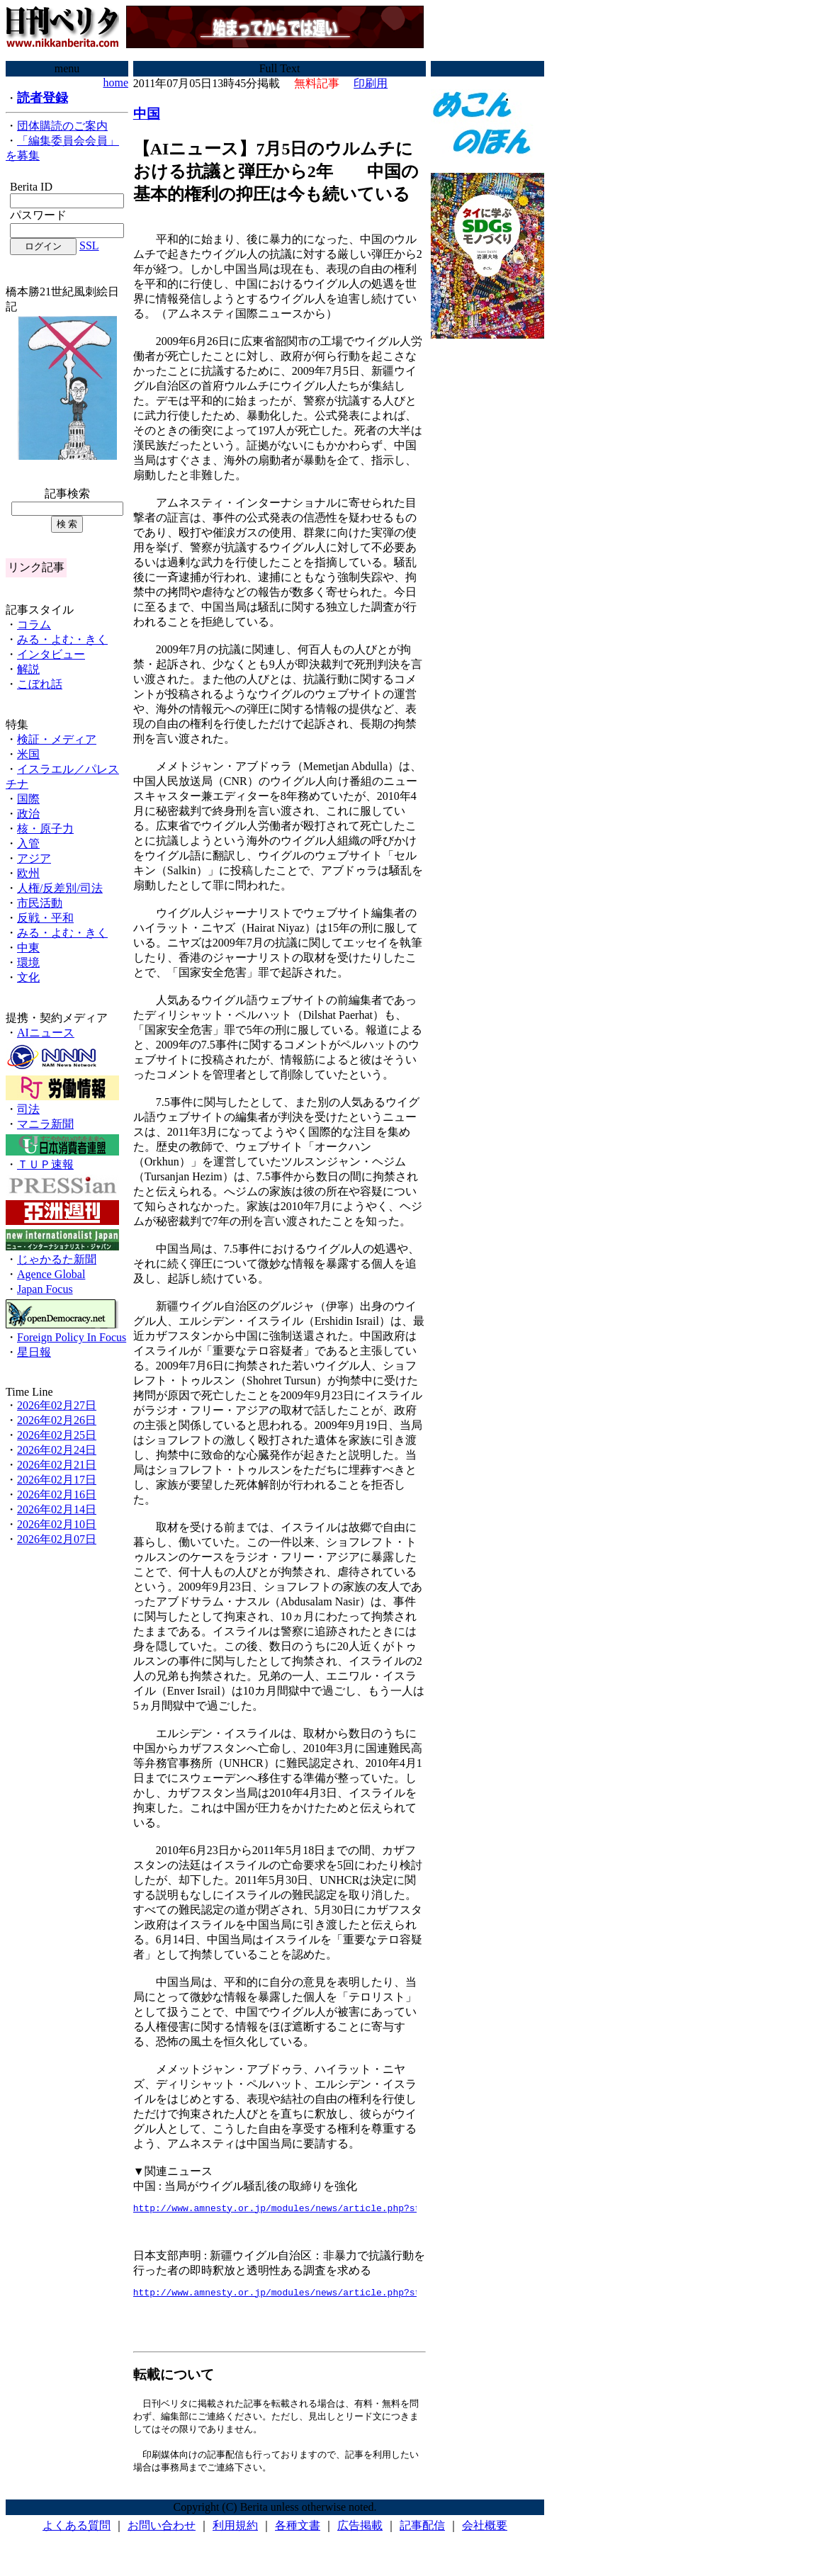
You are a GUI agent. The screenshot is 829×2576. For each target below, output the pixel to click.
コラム (34, 624)
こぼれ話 (39, 684)
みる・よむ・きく (62, 639)
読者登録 (42, 98)
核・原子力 (45, 829)
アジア (34, 858)
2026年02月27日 (56, 1405)
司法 (28, 1109)
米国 (28, 754)
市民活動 (39, 903)
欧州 (28, 873)
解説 (28, 669)
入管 (28, 843)
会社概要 (484, 2533)
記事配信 (422, 2533)
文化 (28, 977)
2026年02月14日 (56, 1509)
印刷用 (371, 83)
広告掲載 (360, 2533)
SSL (89, 245)
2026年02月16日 (56, 1494)
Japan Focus (45, 1289)
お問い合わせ (162, 2533)
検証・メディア (56, 739)
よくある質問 (77, 2533)
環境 (28, 962)
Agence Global (51, 1274)
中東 (28, 948)
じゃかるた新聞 (56, 1259)
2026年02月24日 (56, 1450)
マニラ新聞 (45, 1124)
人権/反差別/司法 (60, 888)
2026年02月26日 (56, 1420)
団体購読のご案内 (62, 126)
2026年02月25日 (56, 1435)
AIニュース (45, 1033)
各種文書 (297, 2533)
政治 (28, 814)
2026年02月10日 (56, 1524)
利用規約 (235, 2533)
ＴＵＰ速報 (45, 1164)
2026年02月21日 (56, 1465)
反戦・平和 (45, 918)
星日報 (34, 1352)
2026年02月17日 (56, 1480)
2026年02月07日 (56, 1539)
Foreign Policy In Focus (71, 1337)
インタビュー (51, 654)
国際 (28, 799)
